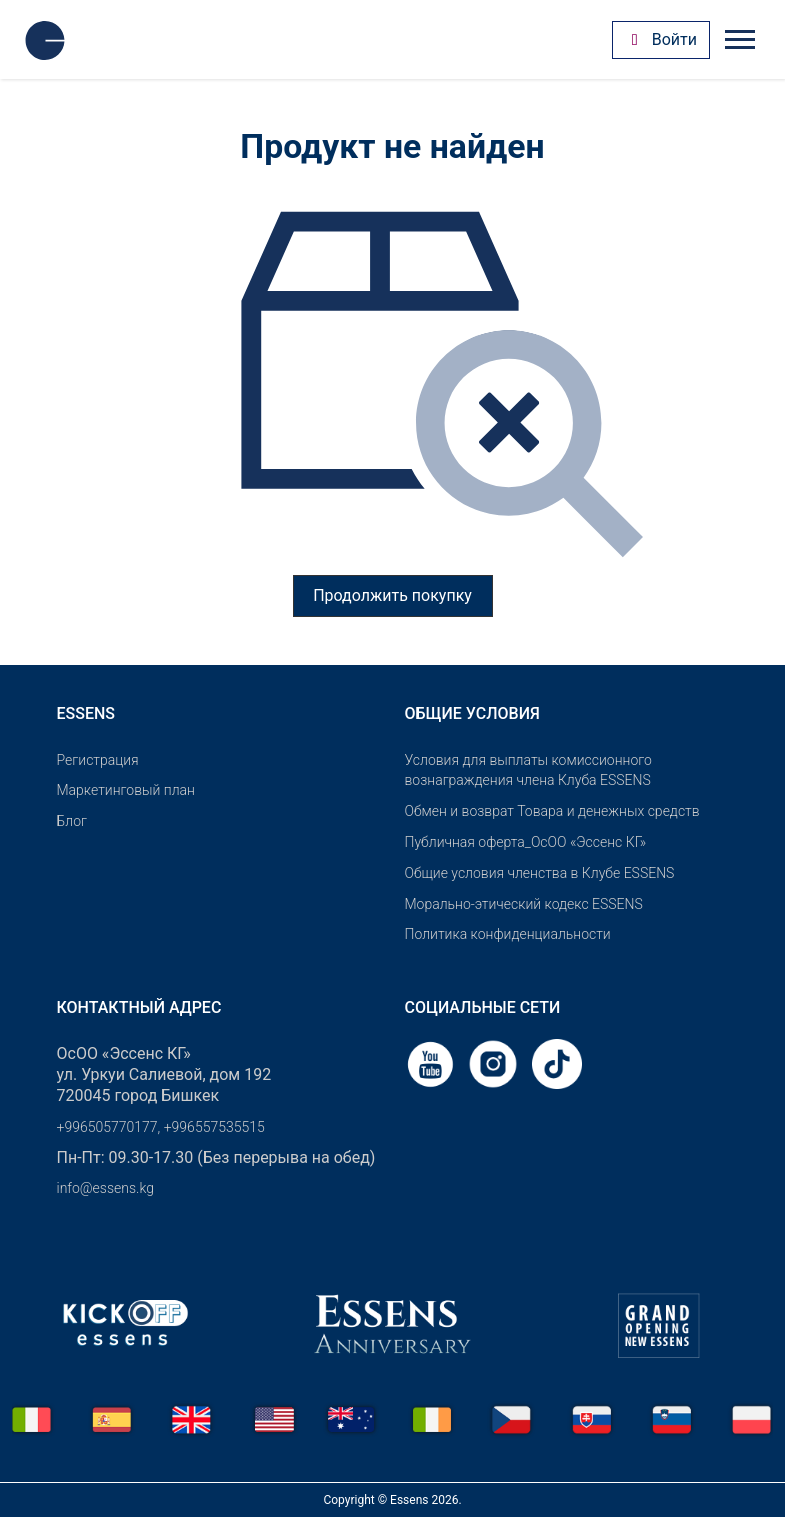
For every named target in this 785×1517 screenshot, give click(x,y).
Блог (72, 821)
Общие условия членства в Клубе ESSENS (540, 873)
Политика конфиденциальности (508, 934)
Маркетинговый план (126, 790)
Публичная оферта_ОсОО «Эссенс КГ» (526, 842)
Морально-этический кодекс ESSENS (524, 904)
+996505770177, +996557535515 (161, 1127)
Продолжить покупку (392, 595)
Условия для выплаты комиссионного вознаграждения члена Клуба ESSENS (528, 770)
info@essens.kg (105, 1188)
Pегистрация (98, 760)
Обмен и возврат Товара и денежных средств (552, 811)
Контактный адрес (139, 1007)
